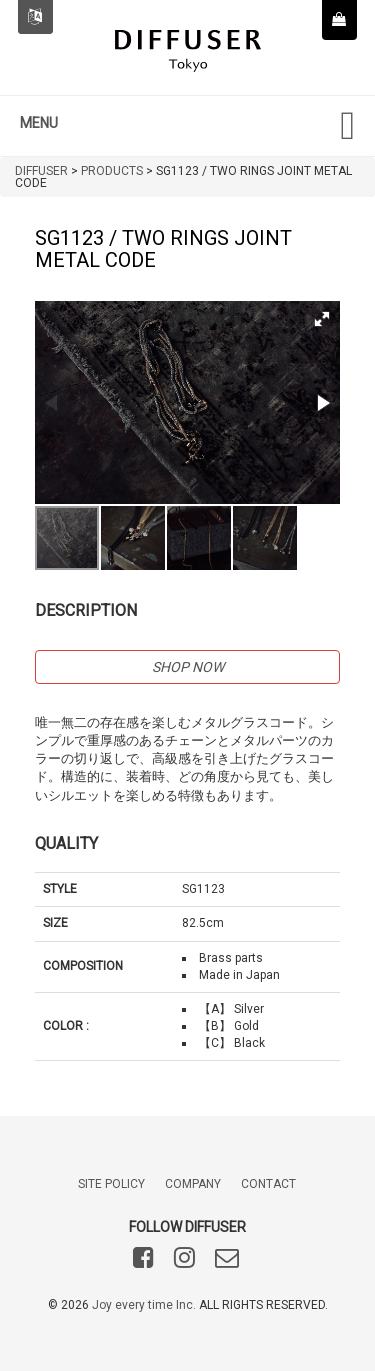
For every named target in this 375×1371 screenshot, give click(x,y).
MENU (39, 123)
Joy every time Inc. (144, 1305)
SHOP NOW (188, 667)
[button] (322, 319)
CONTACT (268, 1184)
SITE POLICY (111, 1184)
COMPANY (193, 1184)
